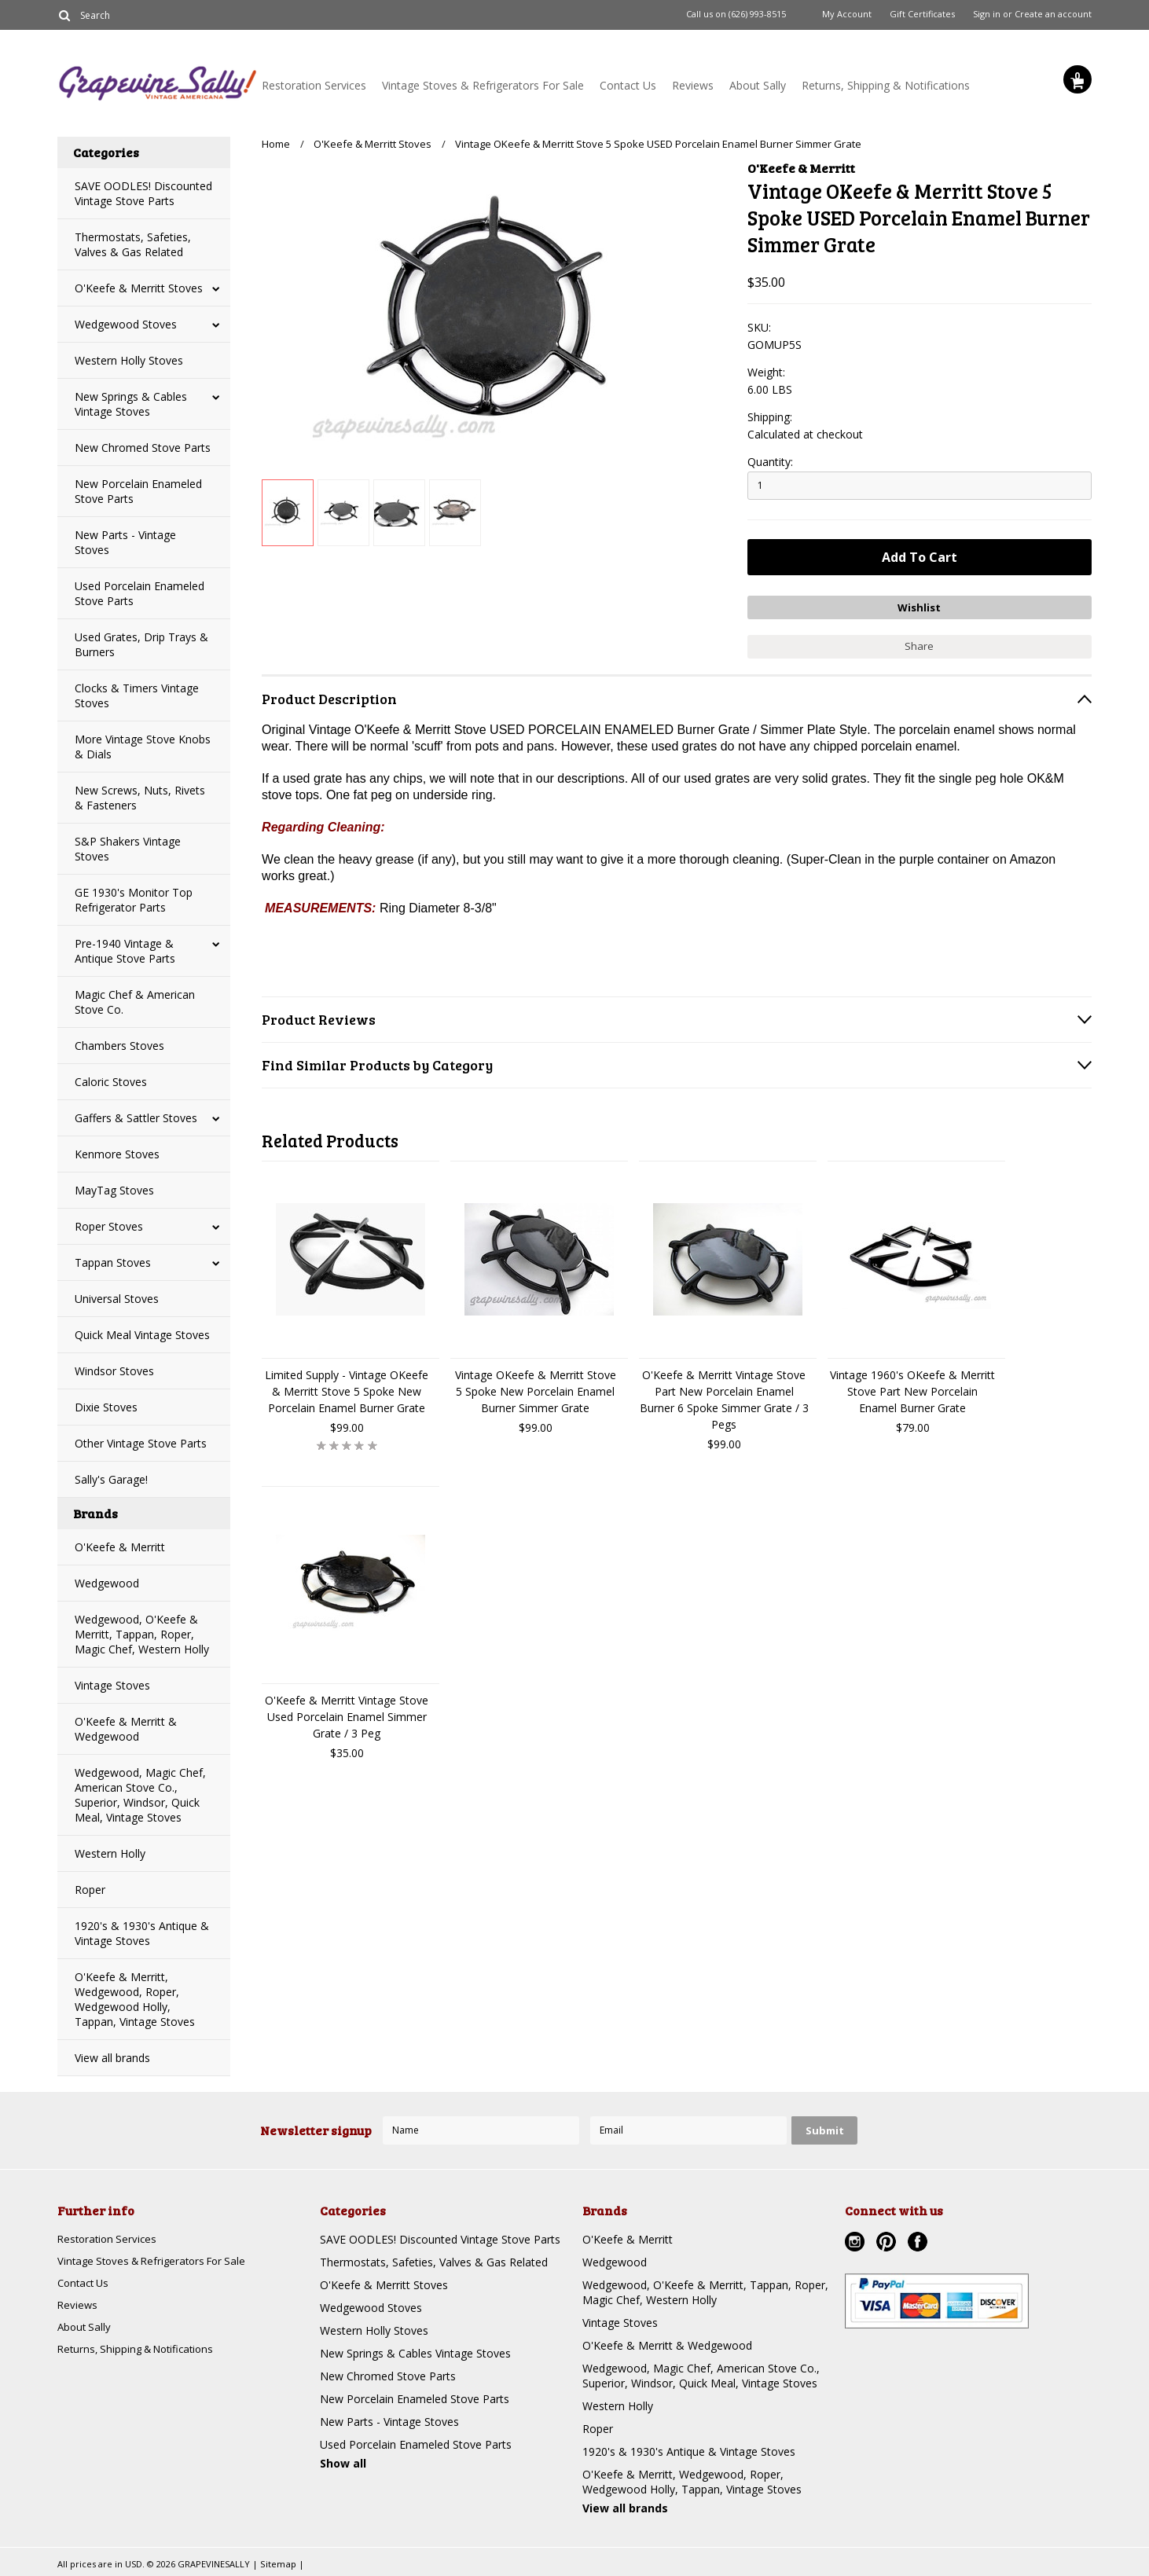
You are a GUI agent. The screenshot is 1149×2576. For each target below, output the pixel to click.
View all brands (112, 2057)
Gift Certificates (922, 14)
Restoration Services (314, 85)
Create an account (1053, 14)
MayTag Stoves (114, 1190)
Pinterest (888, 2243)
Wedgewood (107, 1583)
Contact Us (628, 85)
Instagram (856, 2243)
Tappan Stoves (113, 1262)
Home (276, 144)
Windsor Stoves (114, 1370)
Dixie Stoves (106, 1407)
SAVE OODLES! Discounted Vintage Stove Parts (143, 193)
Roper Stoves (109, 1226)
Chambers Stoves (119, 1045)
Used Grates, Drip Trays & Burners (141, 644)
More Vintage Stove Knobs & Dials (143, 746)
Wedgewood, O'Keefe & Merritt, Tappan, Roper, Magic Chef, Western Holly (142, 1634)
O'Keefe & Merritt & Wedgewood (126, 1729)
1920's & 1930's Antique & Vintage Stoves (142, 1933)
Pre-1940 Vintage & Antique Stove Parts (125, 951)
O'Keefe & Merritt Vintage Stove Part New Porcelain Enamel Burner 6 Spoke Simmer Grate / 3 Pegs (724, 1395)
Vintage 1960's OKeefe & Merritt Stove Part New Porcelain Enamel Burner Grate (912, 1387)
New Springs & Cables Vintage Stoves (131, 404)
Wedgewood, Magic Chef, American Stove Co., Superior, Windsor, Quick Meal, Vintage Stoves (140, 1795)
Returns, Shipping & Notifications (886, 85)
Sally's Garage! (111, 1479)
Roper (90, 1889)
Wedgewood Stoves (126, 324)
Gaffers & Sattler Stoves (136, 1117)
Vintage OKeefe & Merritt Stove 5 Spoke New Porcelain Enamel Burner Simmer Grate (535, 1387)
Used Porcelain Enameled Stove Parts (139, 593)
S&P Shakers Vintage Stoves (128, 849)
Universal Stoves (117, 1298)
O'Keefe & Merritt (120, 1546)
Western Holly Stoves (129, 360)
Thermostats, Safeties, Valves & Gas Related (133, 244)
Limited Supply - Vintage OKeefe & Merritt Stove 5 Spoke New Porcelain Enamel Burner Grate (346, 1387)
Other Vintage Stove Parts (141, 1443)
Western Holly (110, 1853)
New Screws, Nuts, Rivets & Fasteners (140, 798)
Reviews (693, 85)
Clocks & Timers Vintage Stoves (137, 695)
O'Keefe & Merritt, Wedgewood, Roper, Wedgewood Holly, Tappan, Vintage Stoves (135, 1999)
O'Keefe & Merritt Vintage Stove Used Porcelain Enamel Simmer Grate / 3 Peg (346, 1713)
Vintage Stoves (112, 1685)
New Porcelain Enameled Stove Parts (138, 491)
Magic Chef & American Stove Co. (135, 1002)
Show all (343, 2463)
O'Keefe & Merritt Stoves (139, 288)
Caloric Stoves (111, 1081)
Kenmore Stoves (117, 1154)
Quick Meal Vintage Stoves (142, 1334)
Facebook (919, 2243)
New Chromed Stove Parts (143, 447)
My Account (847, 14)
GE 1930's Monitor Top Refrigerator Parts (134, 900)
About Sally (757, 85)
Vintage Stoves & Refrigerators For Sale (483, 85)
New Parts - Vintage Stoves (125, 542)
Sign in (986, 14)
